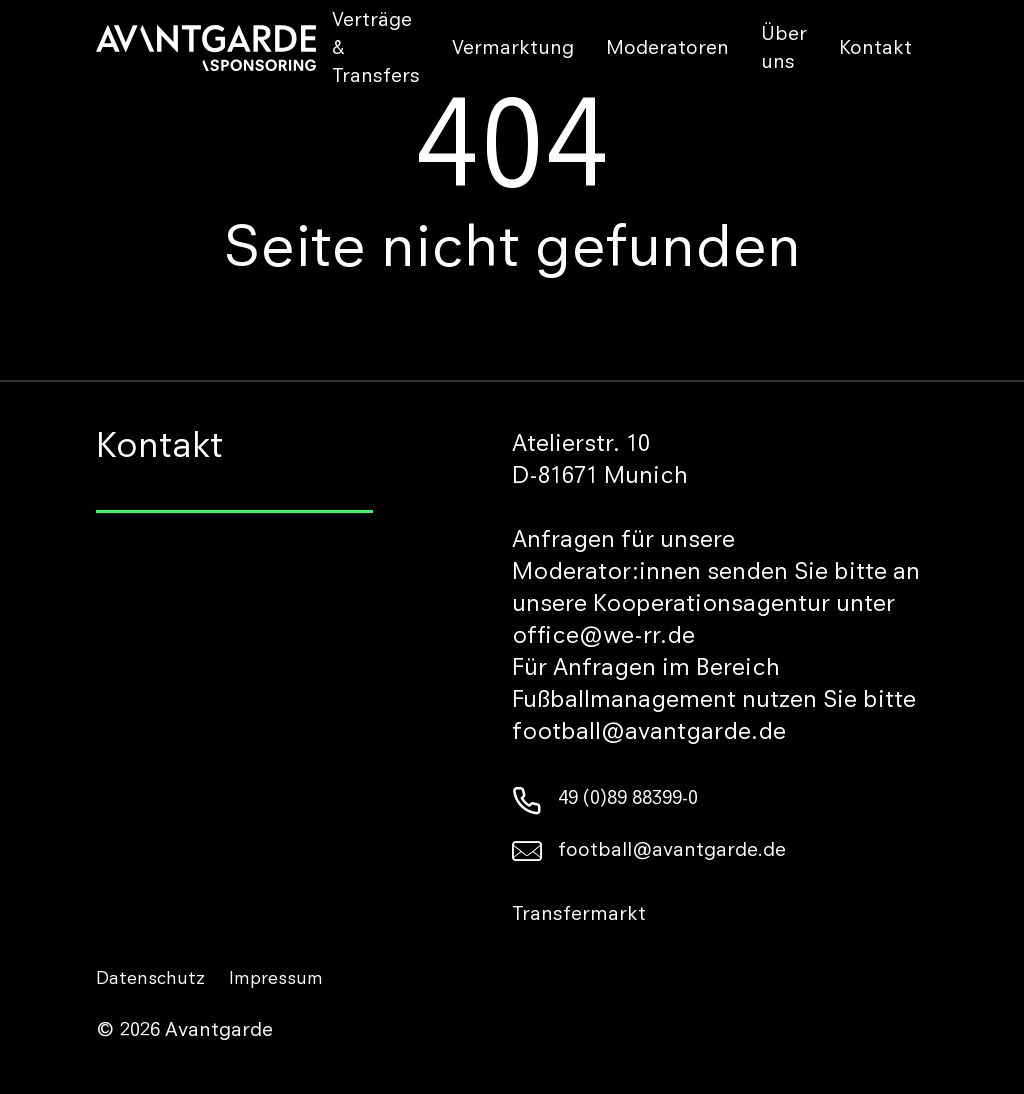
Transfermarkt (579, 916)
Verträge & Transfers (376, 50)
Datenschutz (150, 980)
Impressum (276, 980)
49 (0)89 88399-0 (605, 800)
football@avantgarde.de (649, 852)
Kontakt (875, 50)
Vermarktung (513, 50)
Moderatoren (667, 50)
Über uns (784, 50)
